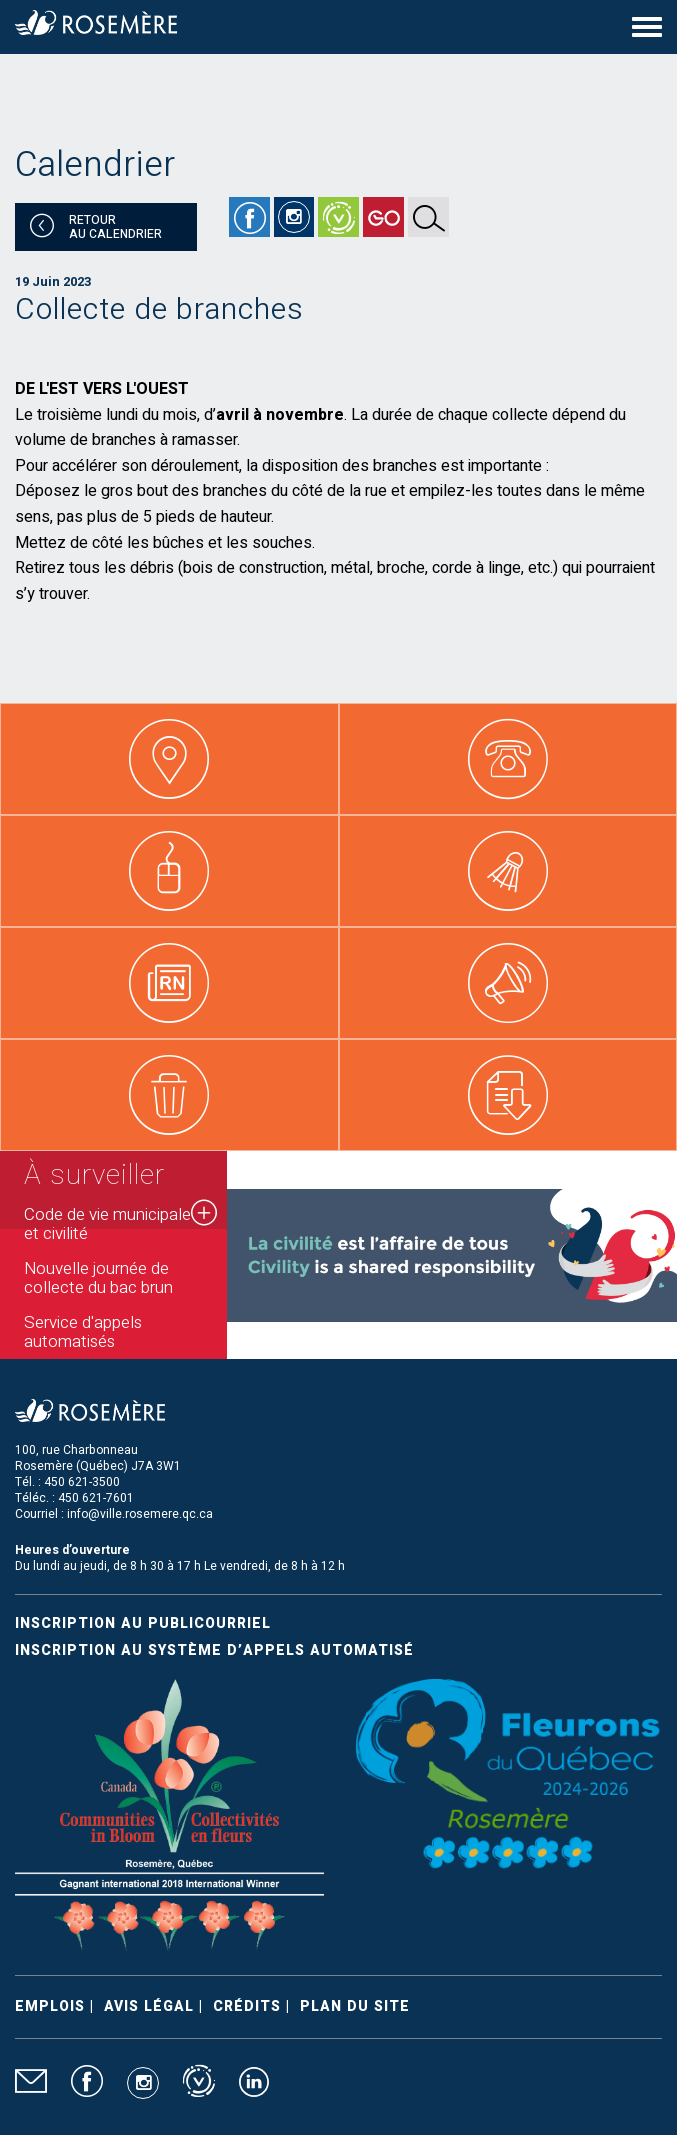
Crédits (247, 2006)
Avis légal (149, 2006)
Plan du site (355, 2006)
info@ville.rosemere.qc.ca (140, 1514)
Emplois (50, 2006)
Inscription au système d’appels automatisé (214, 1650)
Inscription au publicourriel (143, 1623)
